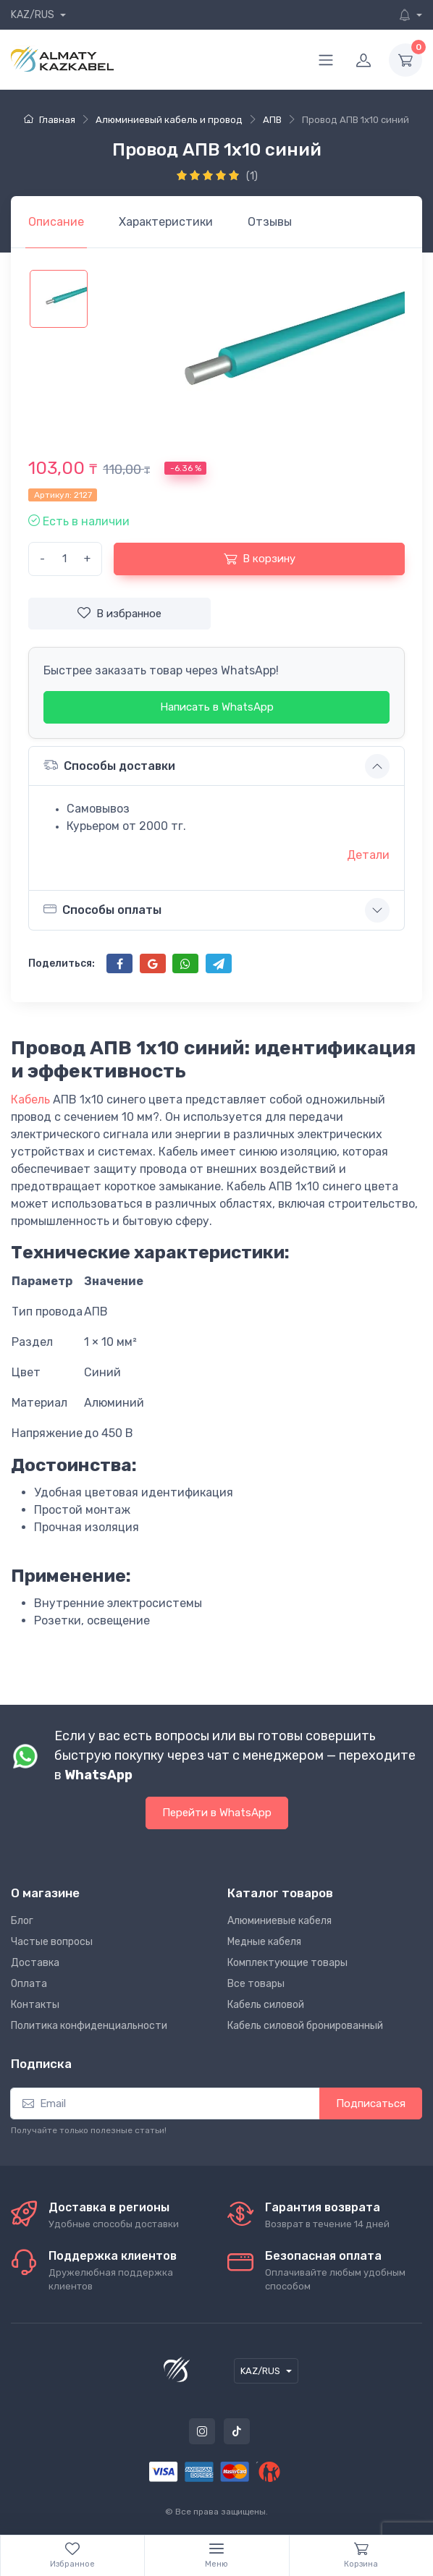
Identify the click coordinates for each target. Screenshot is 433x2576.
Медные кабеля (264, 1942)
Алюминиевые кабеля (279, 1921)
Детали (368, 855)
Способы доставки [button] (109, 765)
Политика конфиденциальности (89, 2026)
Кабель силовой (265, 2005)
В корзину (259, 558)
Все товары (256, 1984)
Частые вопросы (52, 1942)
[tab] (165, 222)
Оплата (29, 1984)
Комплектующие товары (287, 1963)
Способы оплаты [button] (102, 909)
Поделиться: (61, 963)
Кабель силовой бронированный (305, 2026)
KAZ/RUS (33, 15)
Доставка (35, 1963)
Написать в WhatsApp (217, 706)
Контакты (35, 2005)
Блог (22, 1921)
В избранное (119, 612)
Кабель (30, 1099)
